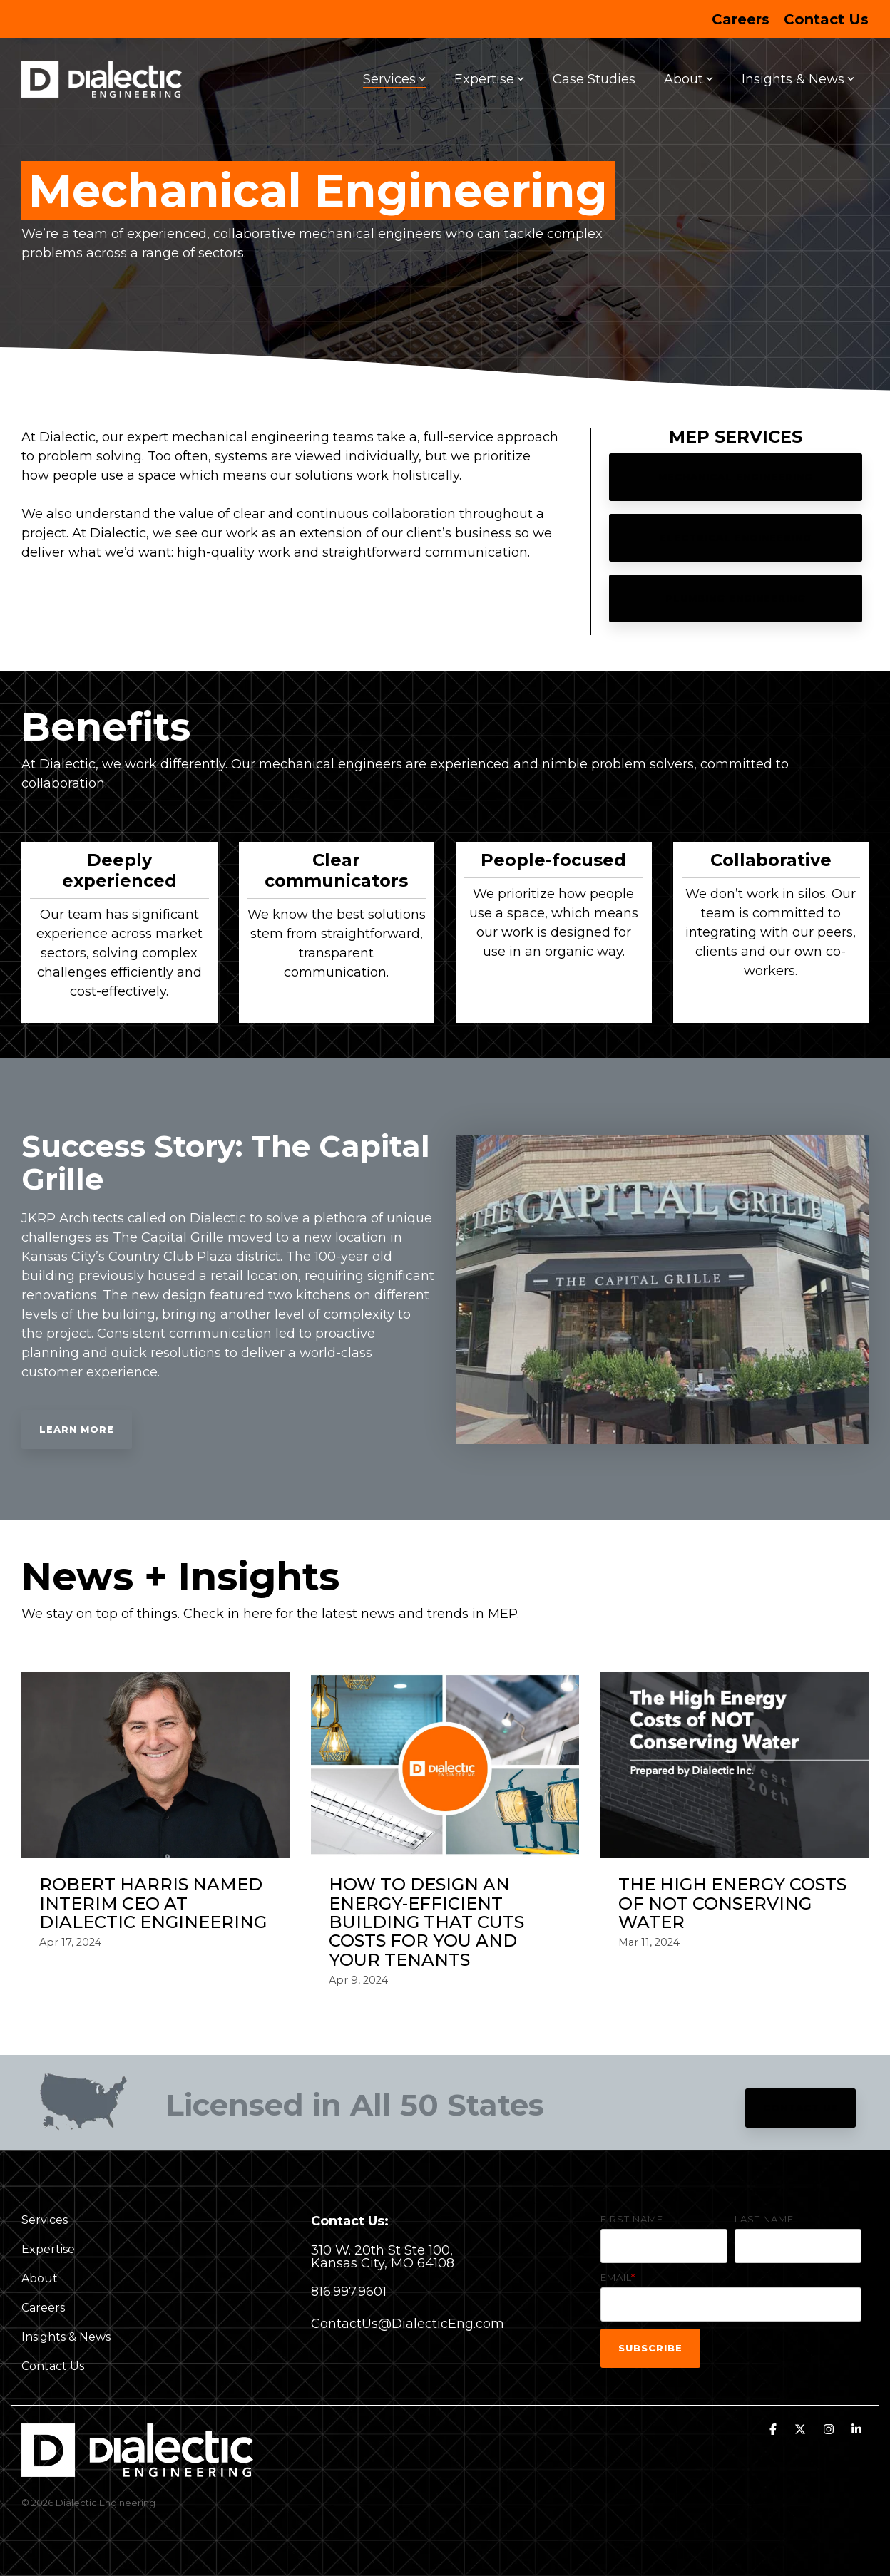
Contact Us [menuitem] (826, 19)
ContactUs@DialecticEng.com (407, 2324)
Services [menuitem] (44, 2220)
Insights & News (798, 79)
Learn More (76, 1429)
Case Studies (594, 79)
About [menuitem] (39, 2278)
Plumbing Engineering (735, 598)
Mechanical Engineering (735, 477)
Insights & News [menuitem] (66, 2337)
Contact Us (800, 2107)
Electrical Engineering (736, 537)
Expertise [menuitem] (48, 2249)
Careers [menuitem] (740, 19)
